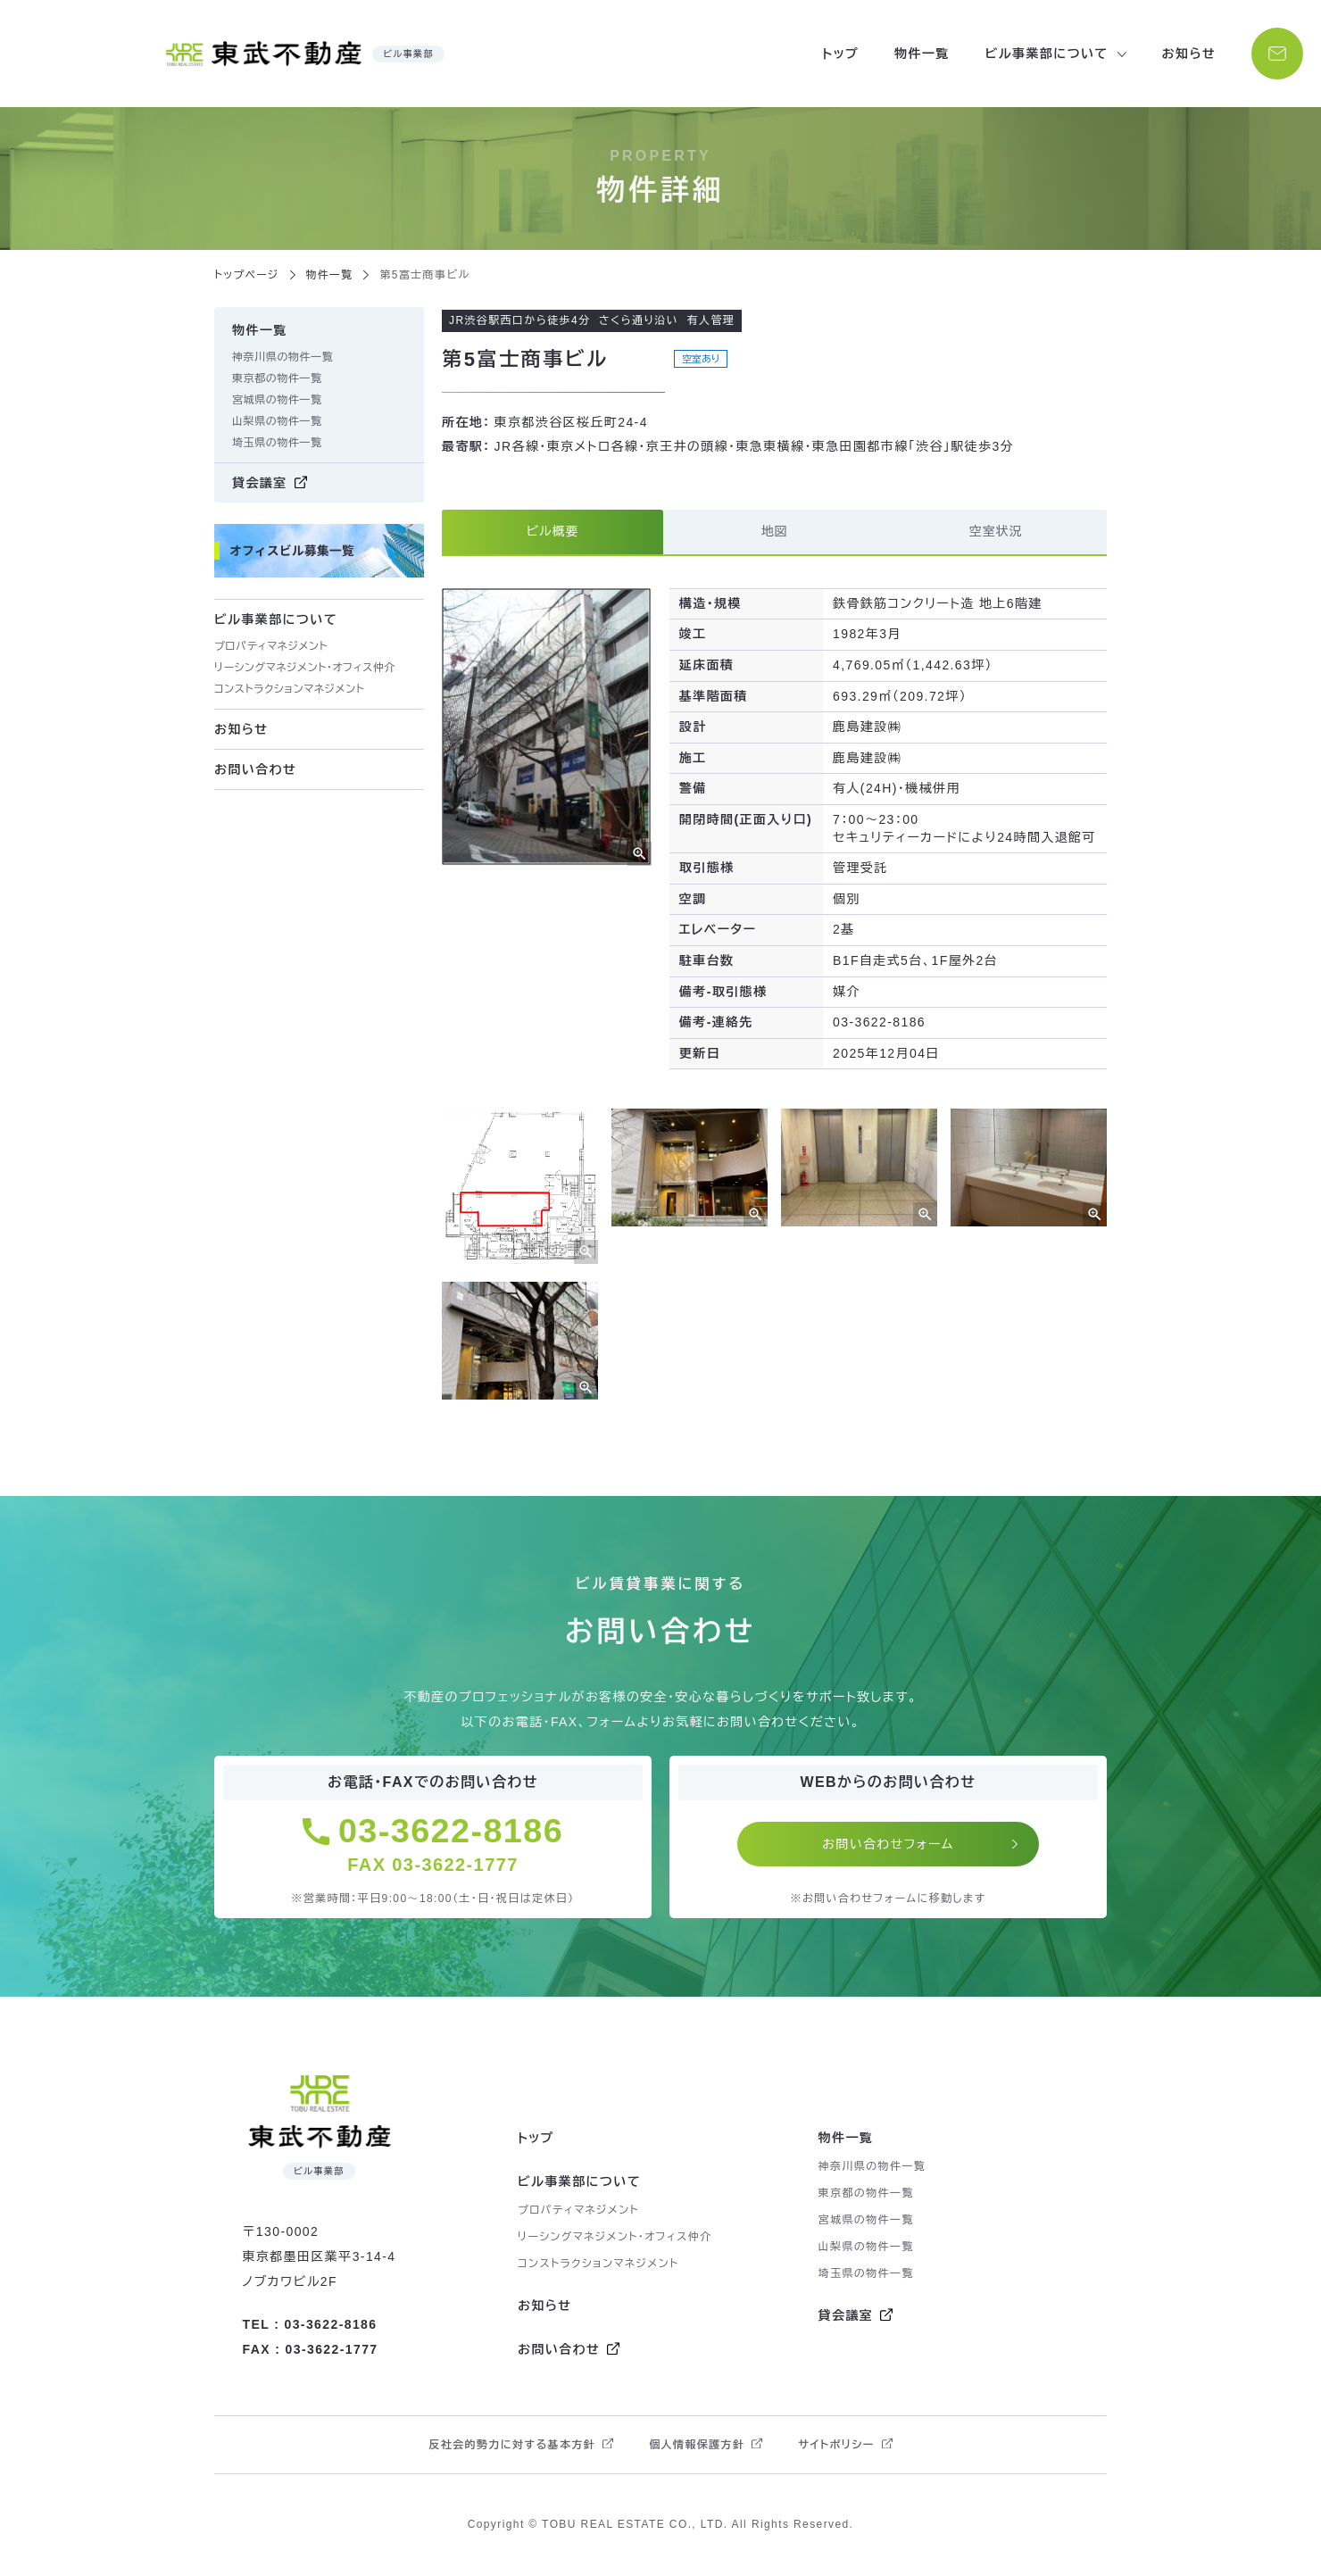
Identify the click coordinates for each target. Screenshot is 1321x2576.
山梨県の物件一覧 (277, 421)
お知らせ (1186, 53)
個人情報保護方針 (696, 2446)
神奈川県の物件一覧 (282, 357)
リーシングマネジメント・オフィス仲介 (304, 667)
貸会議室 (259, 483)
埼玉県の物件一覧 (277, 442)
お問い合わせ (255, 769)
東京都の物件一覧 (277, 378)
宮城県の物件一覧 (277, 400)
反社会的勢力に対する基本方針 (511, 2446)
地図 (774, 532)
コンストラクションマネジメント (289, 689)
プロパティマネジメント (271, 646)
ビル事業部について (579, 2183)
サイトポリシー (836, 2446)
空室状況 (996, 532)
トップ (838, 53)
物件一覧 (920, 53)
